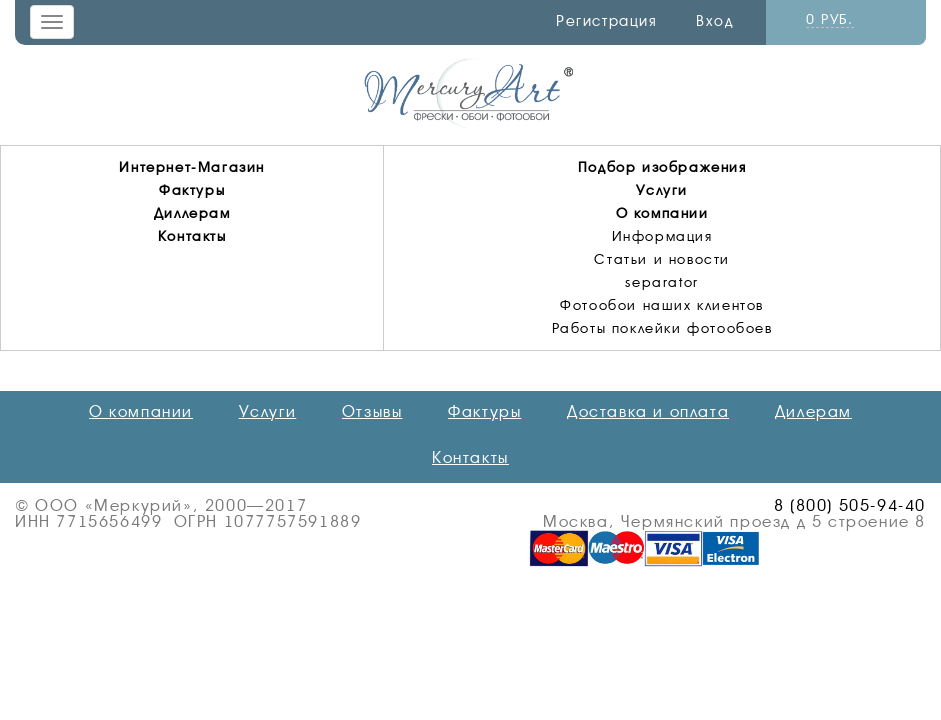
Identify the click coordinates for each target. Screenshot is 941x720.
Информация (662, 236)
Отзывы (372, 412)
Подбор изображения (662, 167)
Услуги (662, 190)
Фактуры (192, 190)
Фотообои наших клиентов (662, 305)
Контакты (192, 236)
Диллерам (192, 213)
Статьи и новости (662, 259)
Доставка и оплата (648, 412)
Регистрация (607, 21)
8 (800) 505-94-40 (850, 506)
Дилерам (813, 412)
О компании (662, 213)
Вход (714, 21)
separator (661, 282)
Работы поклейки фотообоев (662, 328)
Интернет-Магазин (192, 167)
